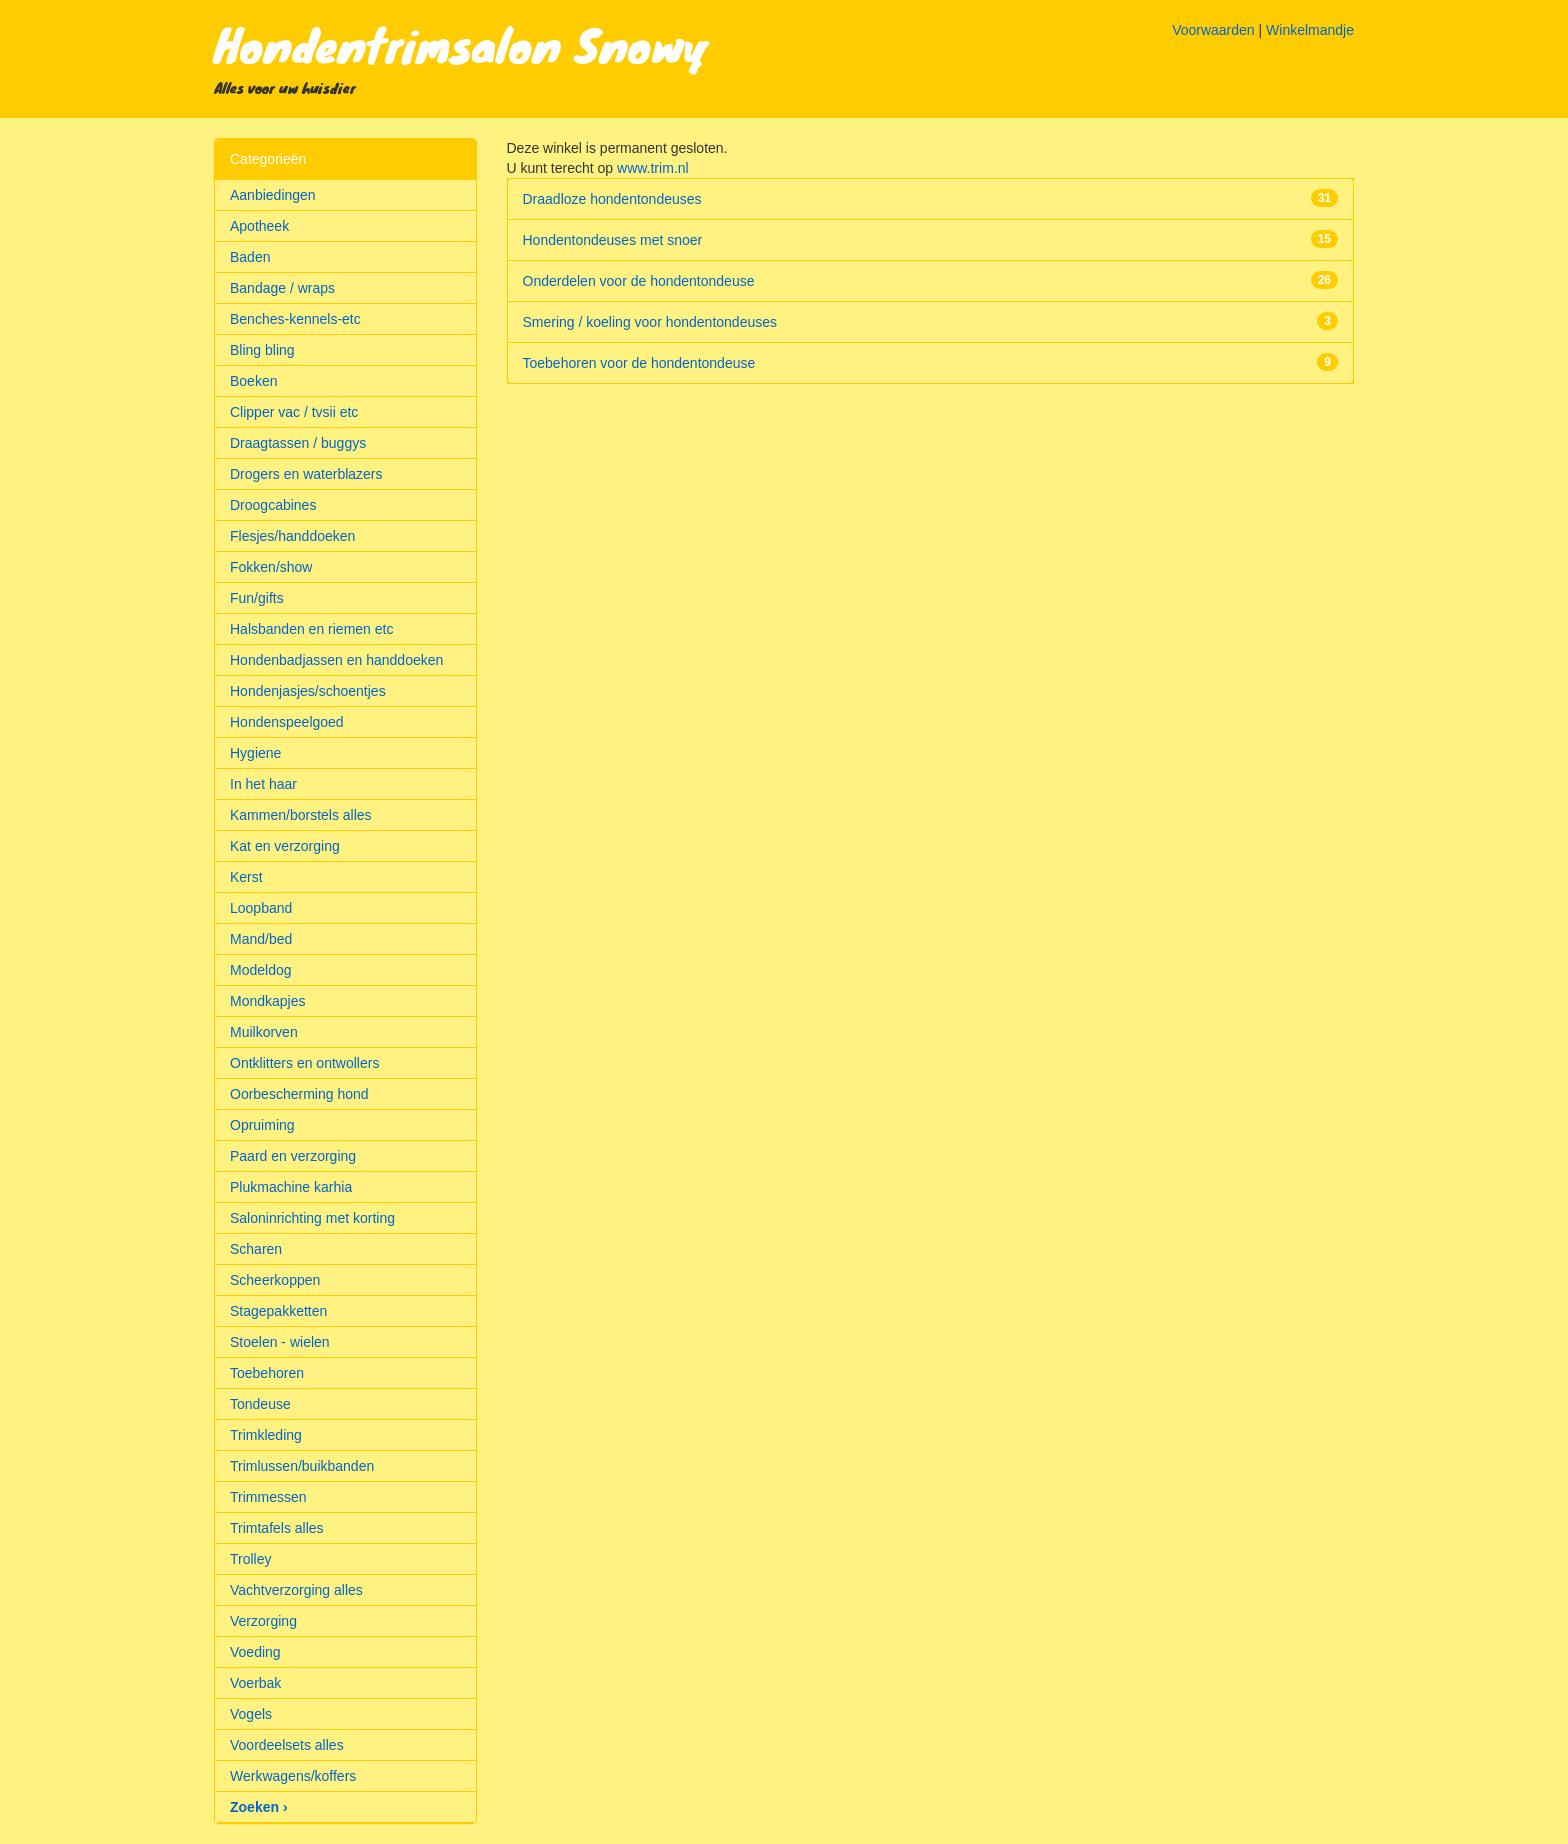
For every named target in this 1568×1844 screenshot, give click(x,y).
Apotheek (259, 226)
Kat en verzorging (285, 846)
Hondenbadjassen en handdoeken (336, 660)
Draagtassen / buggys (298, 443)
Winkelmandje (1310, 30)
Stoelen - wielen (280, 1342)
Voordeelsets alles (287, 1745)
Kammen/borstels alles (301, 815)
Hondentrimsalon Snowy (461, 44)
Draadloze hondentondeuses (612, 199)
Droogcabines (273, 505)
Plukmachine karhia (291, 1187)
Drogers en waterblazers (306, 474)
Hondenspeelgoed (287, 722)
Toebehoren (267, 1373)
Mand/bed (261, 939)
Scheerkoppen (275, 1280)
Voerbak (255, 1683)
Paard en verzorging (293, 1156)
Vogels (251, 1714)
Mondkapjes (268, 1001)
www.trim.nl (653, 168)
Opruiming (262, 1125)
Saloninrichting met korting (312, 1218)
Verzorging (263, 1621)
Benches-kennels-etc (295, 319)
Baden (250, 257)
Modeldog (261, 970)
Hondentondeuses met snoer (613, 240)
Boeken (253, 381)
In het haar (263, 784)
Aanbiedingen (273, 195)
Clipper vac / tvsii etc (294, 412)
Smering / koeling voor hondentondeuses (650, 322)
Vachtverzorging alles (296, 1590)
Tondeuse (260, 1404)
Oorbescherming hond (299, 1094)
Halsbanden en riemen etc (311, 629)
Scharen (256, 1249)
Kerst (246, 877)
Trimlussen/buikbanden (302, 1466)
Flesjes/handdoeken (292, 536)
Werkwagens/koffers (293, 1776)
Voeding (255, 1652)
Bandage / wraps (282, 288)
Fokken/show (271, 567)
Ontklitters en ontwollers (304, 1063)
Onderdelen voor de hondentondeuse (639, 281)
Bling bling (262, 350)
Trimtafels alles (277, 1528)
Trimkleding (266, 1435)
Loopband (261, 908)
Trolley (251, 1559)
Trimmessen (268, 1497)
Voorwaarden (1213, 30)
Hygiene (255, 753)
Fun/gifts (257, 598)
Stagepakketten (278, 1311)
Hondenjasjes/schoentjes (308, 691)
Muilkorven (264, 1032)
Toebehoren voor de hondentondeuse (639, 363)
